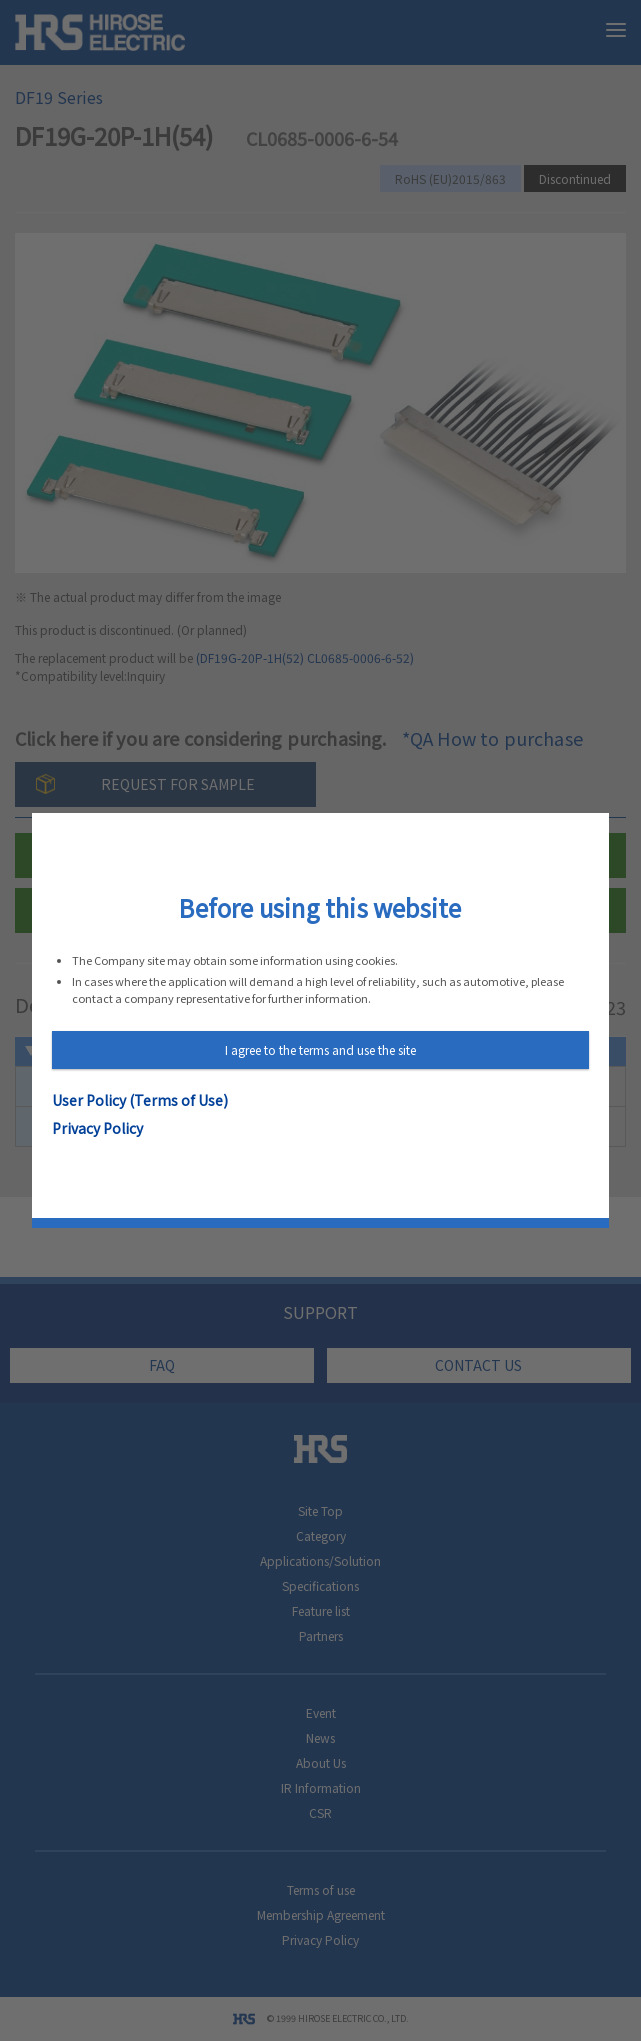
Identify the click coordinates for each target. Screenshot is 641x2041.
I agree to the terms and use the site (320, 1049)
